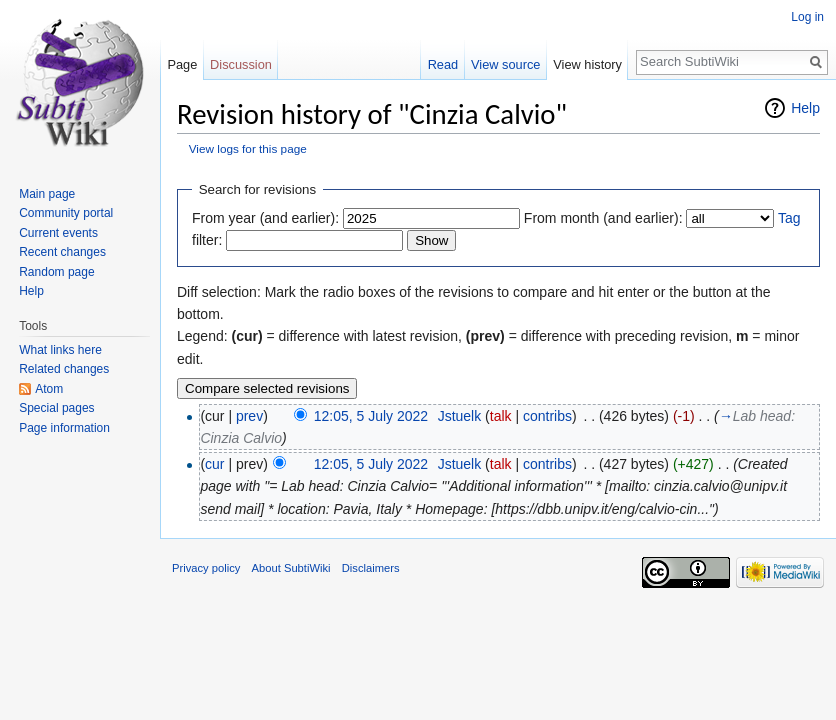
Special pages (56, 408)
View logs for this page (248, 148)
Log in (807, 17)
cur (214, 464)
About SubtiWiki (291, 568)
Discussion (241, 64)
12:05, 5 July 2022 (371, 416)
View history (587, 64)
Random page (56, 272)
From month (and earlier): (603, 218)
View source (505, 64)
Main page (47, 194)
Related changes (64, 369)
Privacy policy (206, 568)
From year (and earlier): (265, 218)
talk (501, 416)
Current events (58, 233)
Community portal (66, 213)
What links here (60, 350)
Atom (49, 389)
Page (182, 64)
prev (249, 416)
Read (443, 64)
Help (805, 108)
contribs (547, 416)
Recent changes (62, 252)
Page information (64, 428)
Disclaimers (371, 568)
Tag (789, 218)
